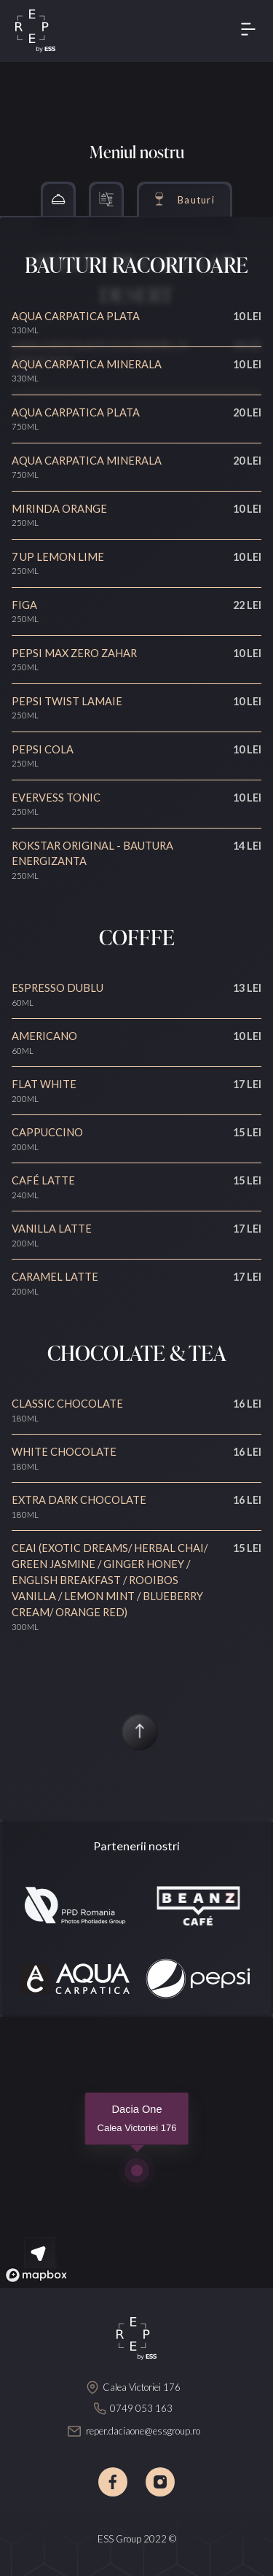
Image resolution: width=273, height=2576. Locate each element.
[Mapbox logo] (36, 2275)
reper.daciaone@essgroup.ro (143, 2431)
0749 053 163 (141, 2408)
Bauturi (196, 200)
